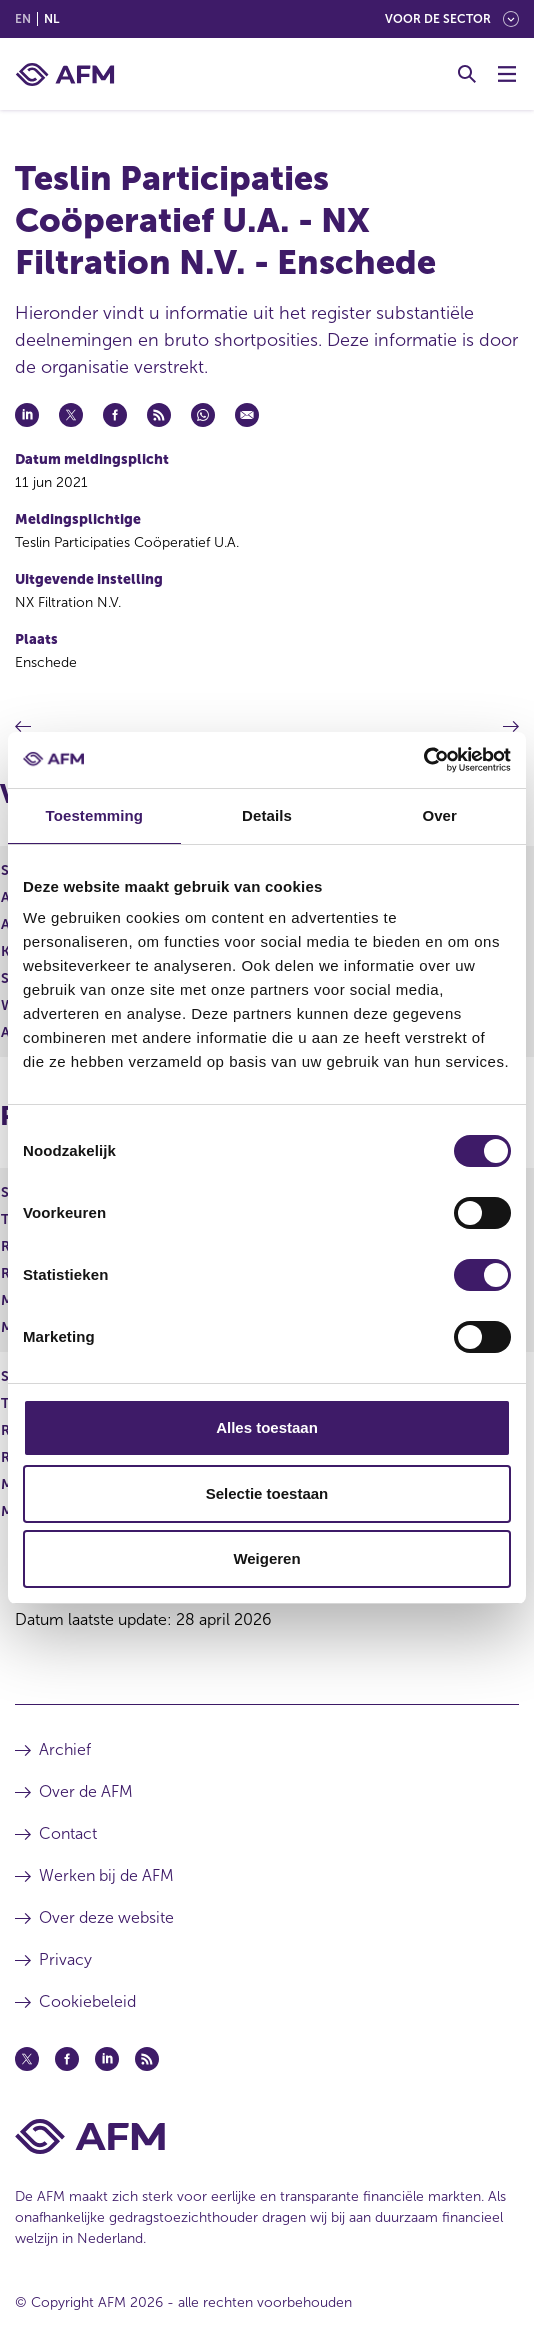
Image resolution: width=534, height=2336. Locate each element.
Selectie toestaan (267, 1493)
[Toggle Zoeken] (467, 74)
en (23, 19)
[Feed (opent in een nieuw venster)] (147, 2059)
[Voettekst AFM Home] (267, 2136)
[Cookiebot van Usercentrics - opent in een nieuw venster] (423, 760)
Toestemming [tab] (95, 815)
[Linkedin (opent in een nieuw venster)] (107, 2059)
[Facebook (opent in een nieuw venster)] (67, 2059)
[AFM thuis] (65, 74)
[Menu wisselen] (507, 74)
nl (51, 19)
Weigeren (266, 1558)
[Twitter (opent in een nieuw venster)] (27, 2059)
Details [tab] (267, 815)
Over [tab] (439, 815)
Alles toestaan (267, 1427)
